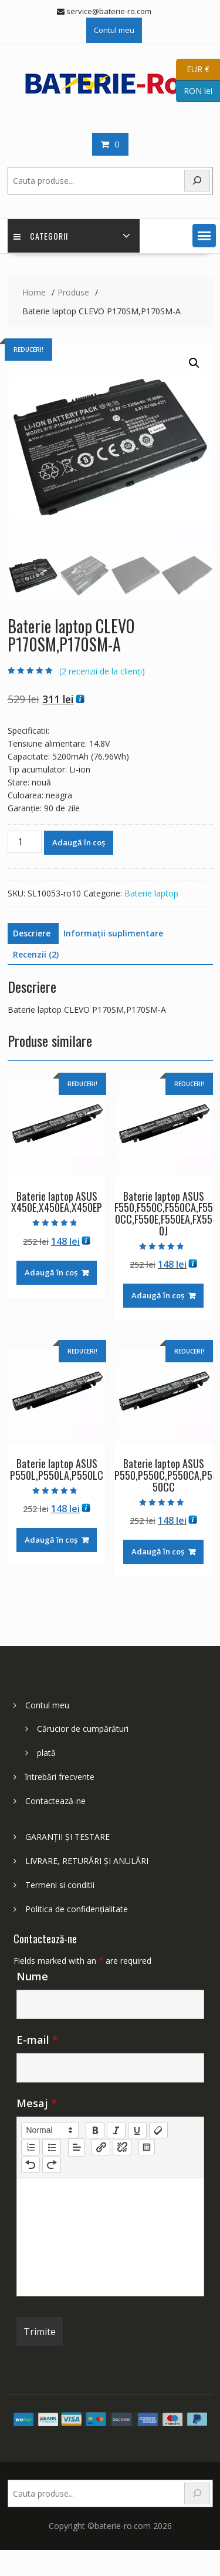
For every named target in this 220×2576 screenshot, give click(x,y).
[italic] (116, 2130)
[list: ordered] (30, 2147)
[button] (204, 235)
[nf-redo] (51, 2165)
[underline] (137, 2130)
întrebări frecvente (59, 1776)
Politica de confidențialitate (76, 1909)
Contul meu (114, 30)
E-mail (37, 2040)
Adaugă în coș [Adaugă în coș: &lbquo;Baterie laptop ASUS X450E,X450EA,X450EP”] (51, 1272)
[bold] (95, 2130)
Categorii (40, 236)
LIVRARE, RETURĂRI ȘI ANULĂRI (86, 1860)
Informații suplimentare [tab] (113, 933)
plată (46, 1752)
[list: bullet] (51, 2147)
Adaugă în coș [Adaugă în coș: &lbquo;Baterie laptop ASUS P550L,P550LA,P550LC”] (51, 1539)
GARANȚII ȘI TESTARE (67, 1836)
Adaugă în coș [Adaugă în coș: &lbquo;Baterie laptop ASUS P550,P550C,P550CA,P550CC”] (157, 1551)
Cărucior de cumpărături (82, 1728)
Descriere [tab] (31, 933)
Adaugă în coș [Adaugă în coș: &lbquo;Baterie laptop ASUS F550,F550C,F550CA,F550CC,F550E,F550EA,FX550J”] (157, 1295)
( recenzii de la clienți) (102, 671)
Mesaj (36, 2103)
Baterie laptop (151, 893)
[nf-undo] (30, 2165)
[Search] (197, 2493)
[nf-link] (101, 2147)
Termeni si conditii (59, 1884)
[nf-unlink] (122, 2147)
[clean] (158, 2130)
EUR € (192, 69)
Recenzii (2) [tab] (36, 954)
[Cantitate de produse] (25, 842)
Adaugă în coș (78, 842)
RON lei (194, 91)
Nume (32, 1976)
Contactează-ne (55, 1800)
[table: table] (146, 2147)
